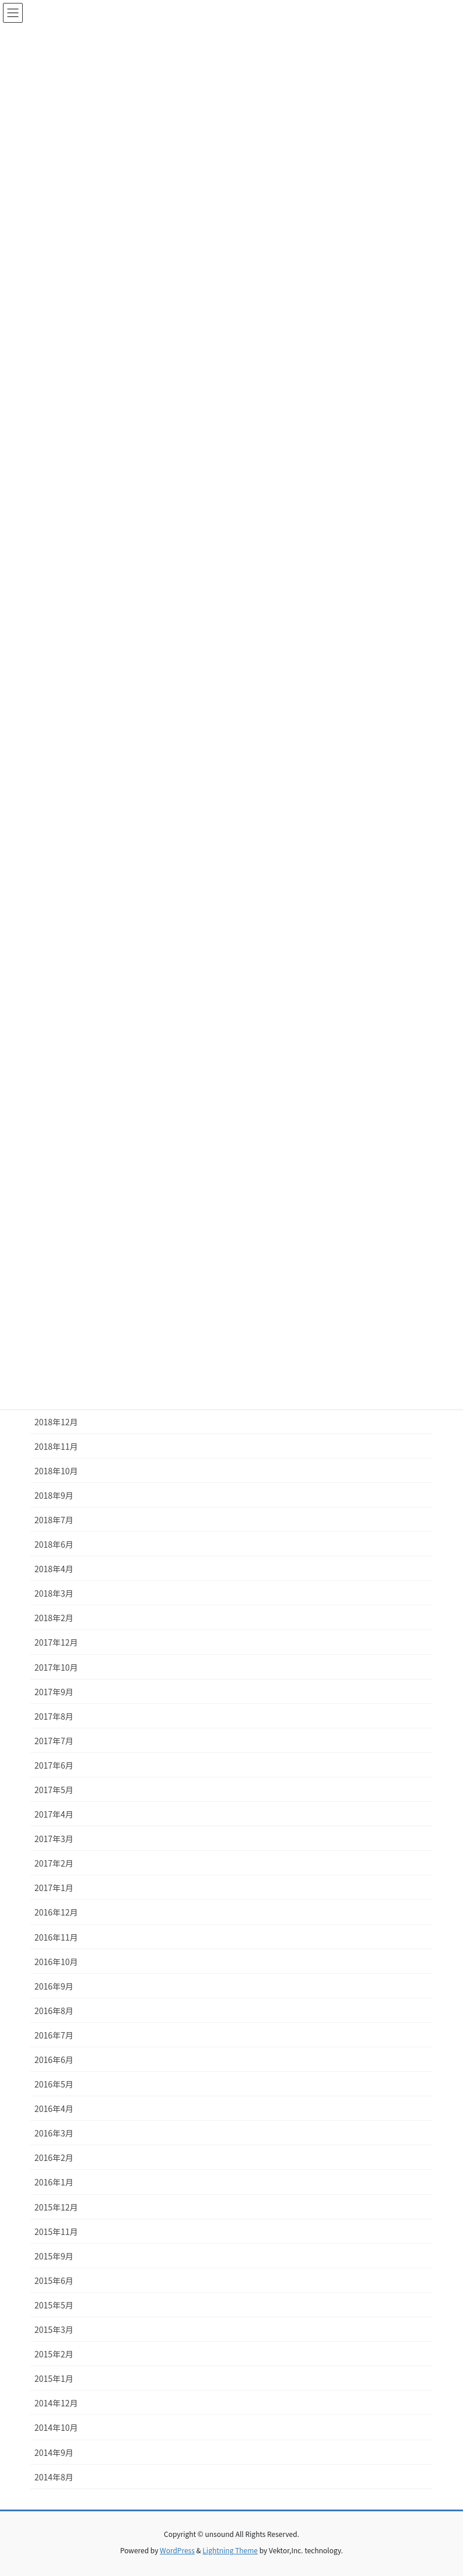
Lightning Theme (230, 2550)
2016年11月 (56, 1937)
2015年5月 (53, 2305)
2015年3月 (53, 2329)
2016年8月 (53, 2010)
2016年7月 (53, 2035)
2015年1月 (53, 2378)
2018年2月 (53, 1617)
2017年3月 (53, 1838)
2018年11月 (56, 1446)
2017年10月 (56, 1667)
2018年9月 (53, 1495)
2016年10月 (56, 1961)
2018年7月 (53, 1520)
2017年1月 (53, 1887)
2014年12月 (56, 2403)
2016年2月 (53, 2157)
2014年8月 (53, 2477)
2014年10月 (56, 2427)
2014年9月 (53, 2452)
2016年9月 (53, 1986)
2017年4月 (53, 1814)
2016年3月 (53, 2133)
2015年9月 (53, 2256)
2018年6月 (53, 1544)
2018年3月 (53, 1593)
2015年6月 (53, 2280)
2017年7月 (53, 1740)
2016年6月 (53, 2059)
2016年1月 (53, 2182)
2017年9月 (53, 1692)
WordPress (177, 2550)
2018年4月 (53, 1569)
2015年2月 (53, 2354)
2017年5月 (53, 1789)
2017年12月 (56, 1642)
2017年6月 (53, 1765)
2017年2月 (53, 1863)
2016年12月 (56, 1912)
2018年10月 (56, 1471)
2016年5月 (53, 2084)
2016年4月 (53, 2108)
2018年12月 (56, 1422)
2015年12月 (56, 2207)
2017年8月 (53, 1716)
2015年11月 (56, 2231)
